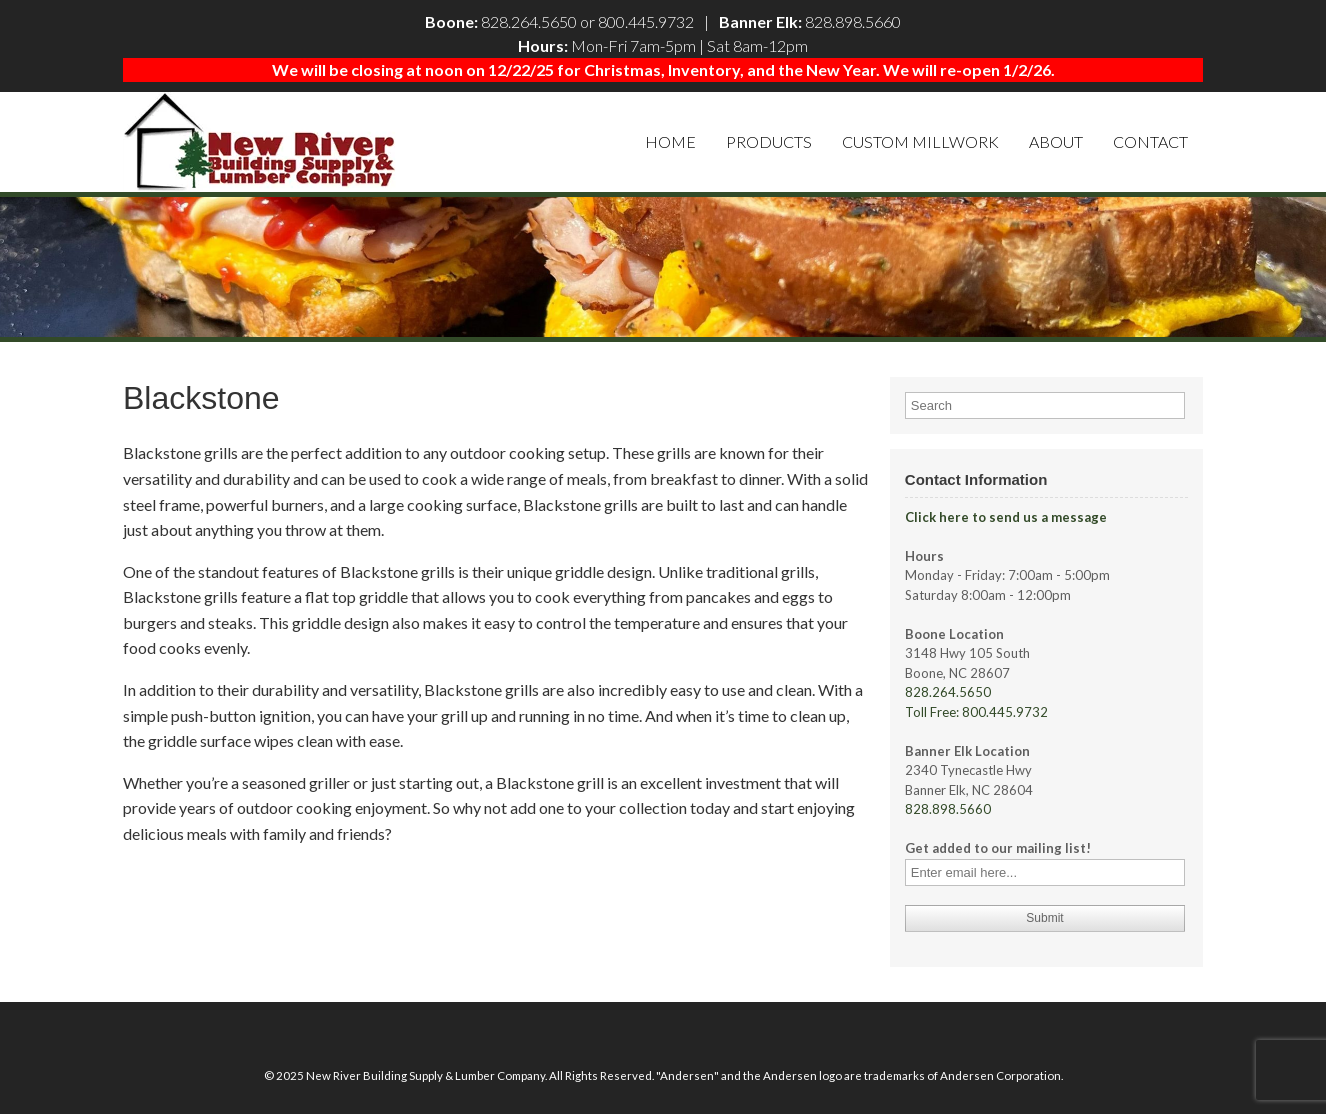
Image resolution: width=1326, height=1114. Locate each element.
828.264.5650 (529, 21)
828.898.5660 (853, 21)
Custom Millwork (920, 141)
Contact (1150, 141)
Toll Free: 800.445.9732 (976, 712)
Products (769, 141)
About (1056, 141)
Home (670, 141)
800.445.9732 (646, 21)
